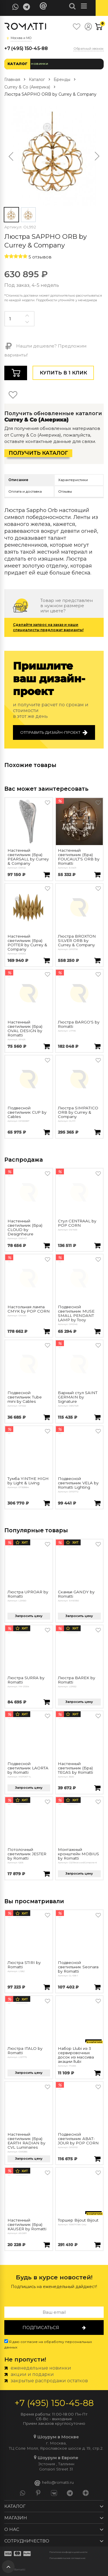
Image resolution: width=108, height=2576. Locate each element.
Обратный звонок (88, 49)
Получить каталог (38, 453)
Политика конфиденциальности (68, 2552)
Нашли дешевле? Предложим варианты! (45, 350)
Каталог (17, 64)
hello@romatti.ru (54, 2482)
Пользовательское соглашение (67, 2558)
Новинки (39, 63)
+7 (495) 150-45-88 (26, 48)
